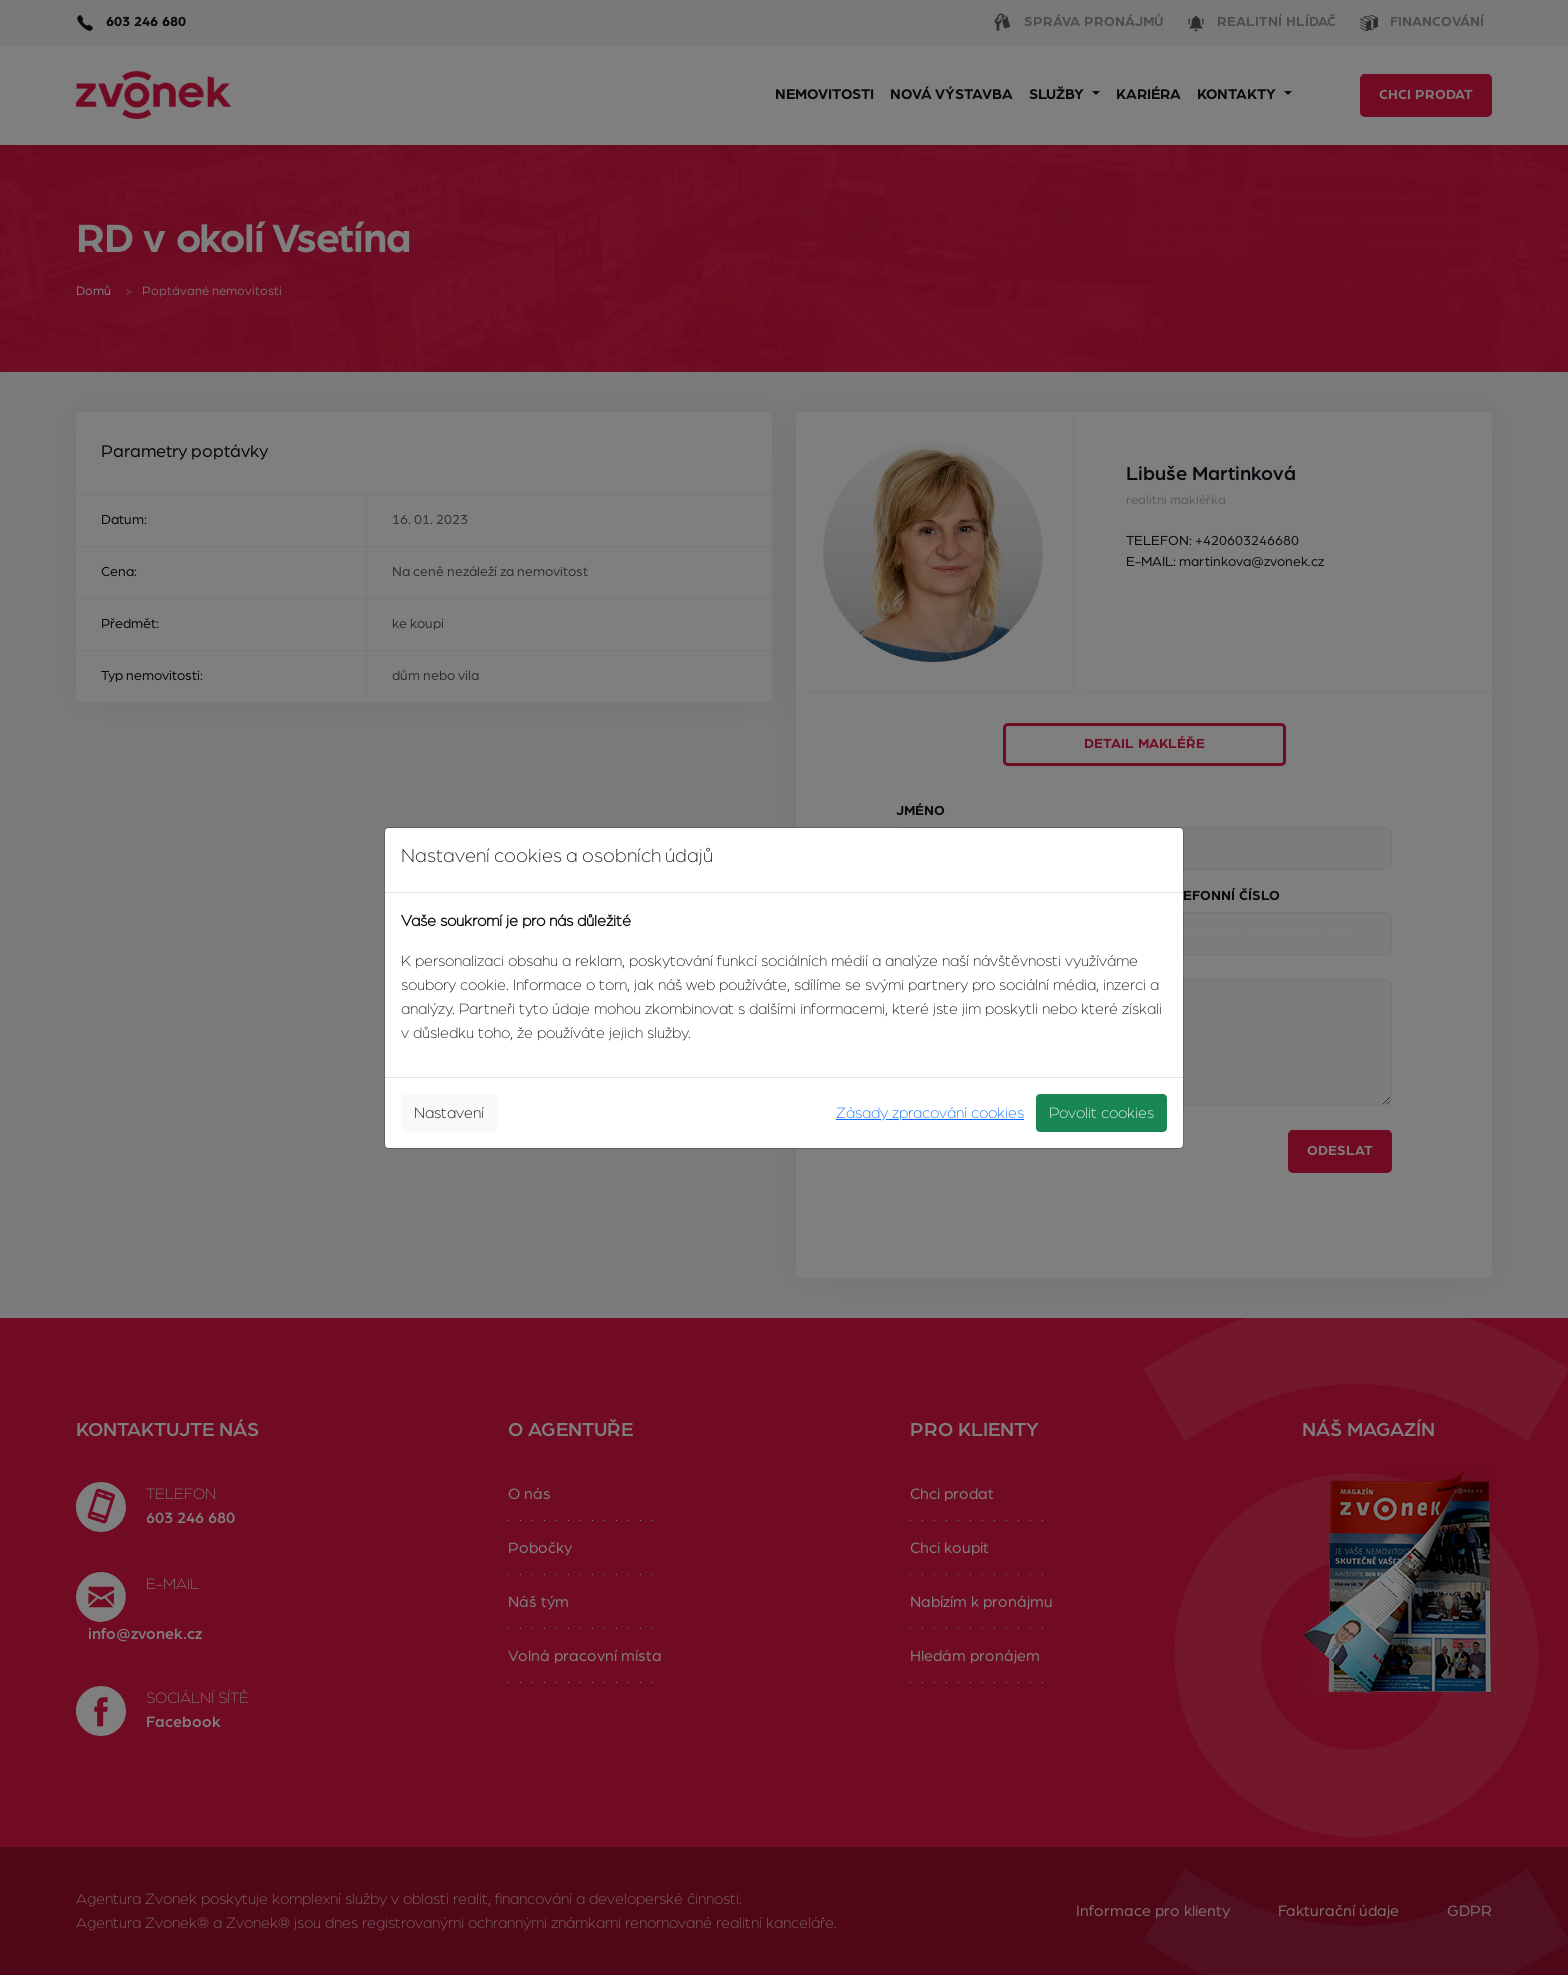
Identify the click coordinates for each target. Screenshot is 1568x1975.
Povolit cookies (1101, 1113)
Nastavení (449, 1113)
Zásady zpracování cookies (930, 1113)
